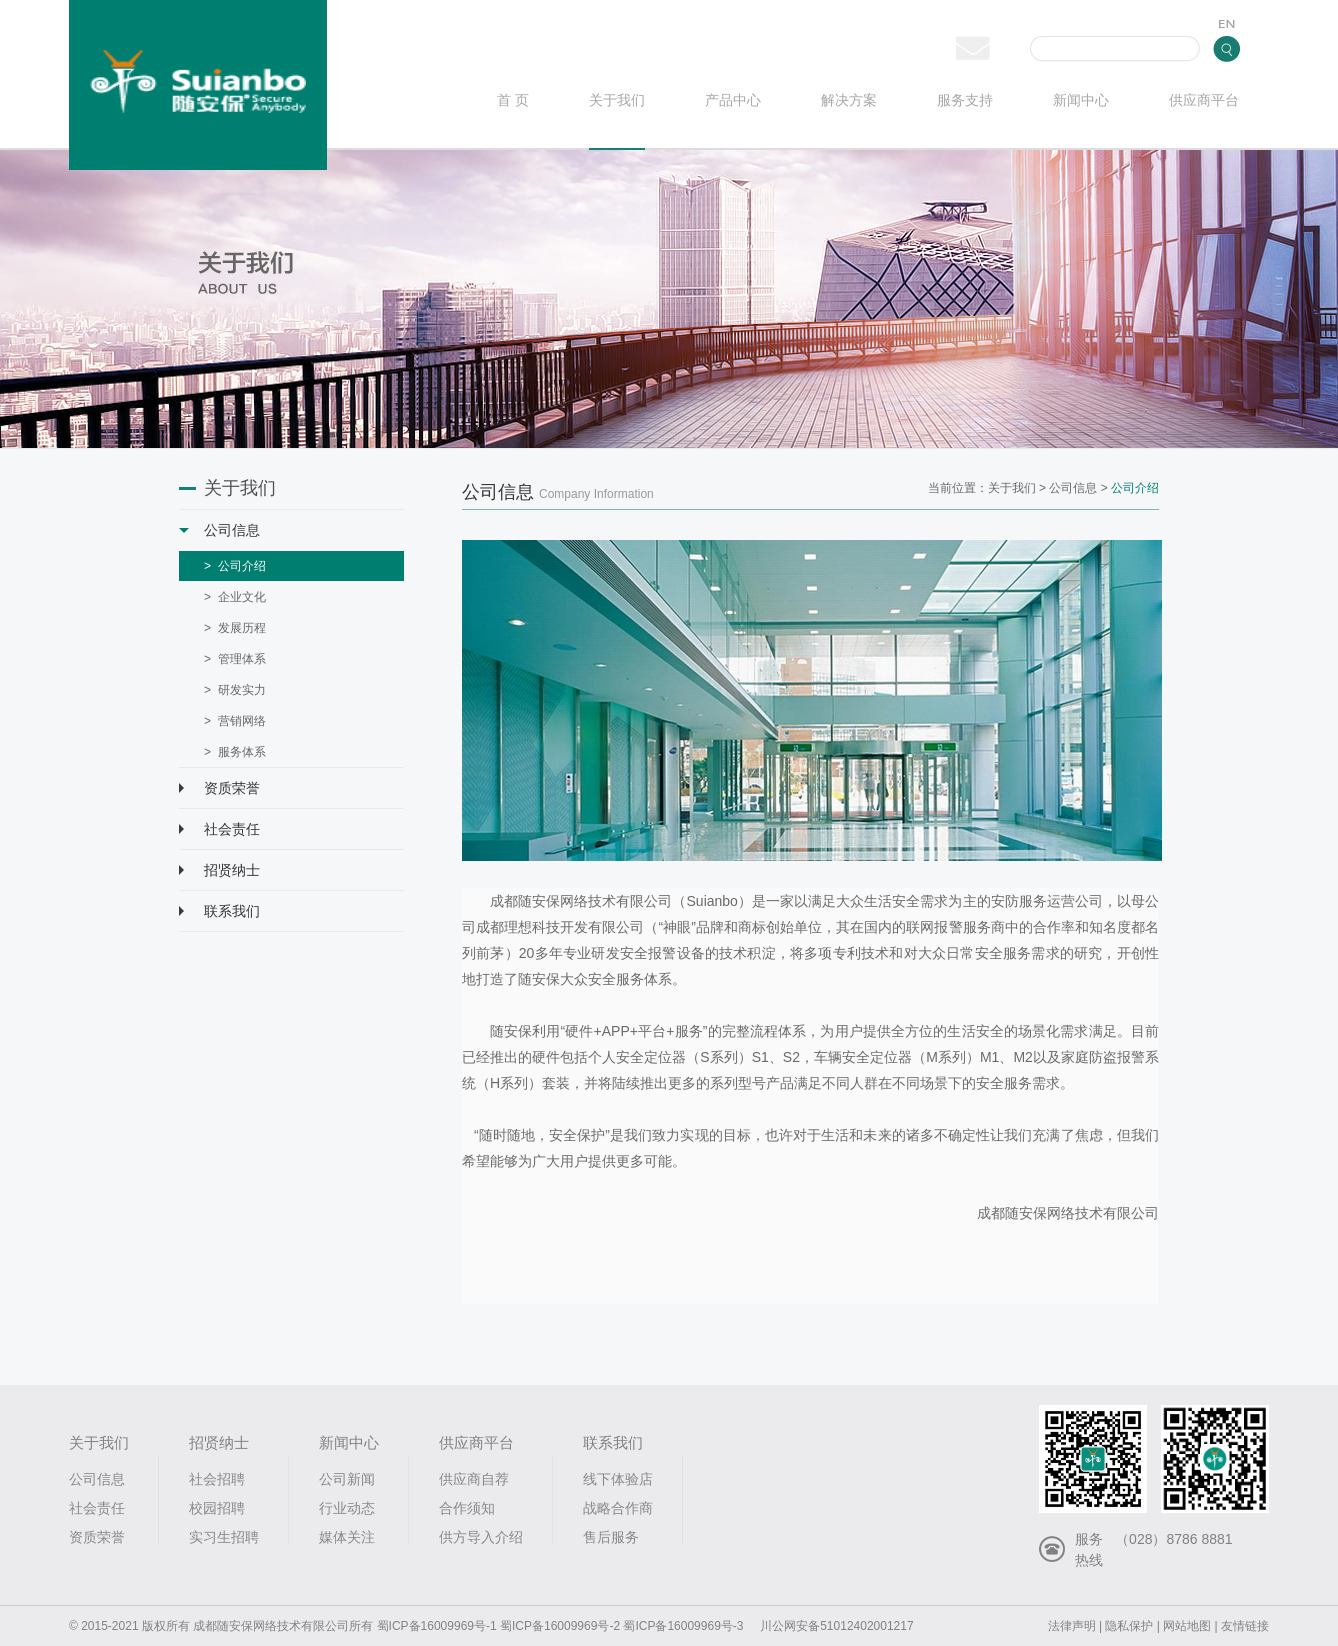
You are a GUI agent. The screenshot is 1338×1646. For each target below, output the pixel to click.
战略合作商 (618, 1508)
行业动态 (347, 1508)
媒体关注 (347, 1537)
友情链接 (1245, 1626)
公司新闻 (347, 1479)
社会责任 (219, 829)
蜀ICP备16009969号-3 (683, 1626)
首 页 (513, 100)
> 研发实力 (235, 690)
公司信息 (219, 530)
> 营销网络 (235, 721)
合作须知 (467, 1508)
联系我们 (219, 911)
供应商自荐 (474, 1479)
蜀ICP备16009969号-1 (437, 1626)
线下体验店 (618, 1479)
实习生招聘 (224, 1537)
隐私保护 (1129, 1626)
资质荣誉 (219, 788)
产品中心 (733, 100)
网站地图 (1187, 1626)
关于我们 (617, 100)
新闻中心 (1081, 100)
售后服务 (611, 1537)
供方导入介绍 (481, 1537)
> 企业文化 (235, 597)
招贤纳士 (219, 870)
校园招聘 (217, 1508)
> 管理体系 (235, 659)
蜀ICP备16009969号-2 (560, 1626)
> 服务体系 (235, 752)
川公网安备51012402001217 (836, 1626)
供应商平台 (1204, 100)
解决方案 (849, 100)
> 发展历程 (235, 628)
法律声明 (1072, 1626)
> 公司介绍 (235, 566)
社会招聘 (217, 1479)
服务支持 (965, 100)
